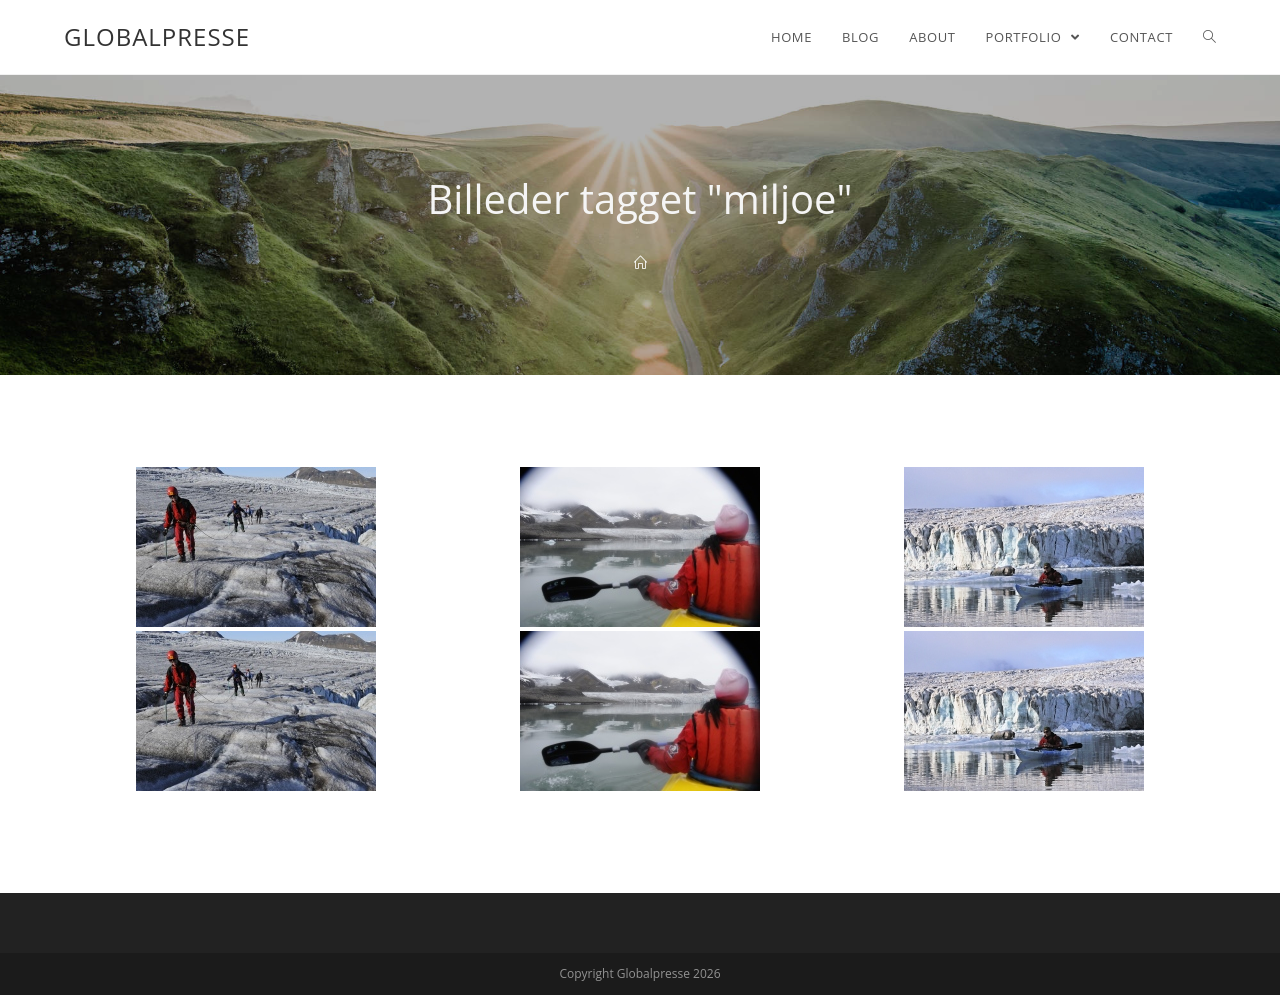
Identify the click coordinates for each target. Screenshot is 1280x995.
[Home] (640, 263)
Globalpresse (157, 36)
